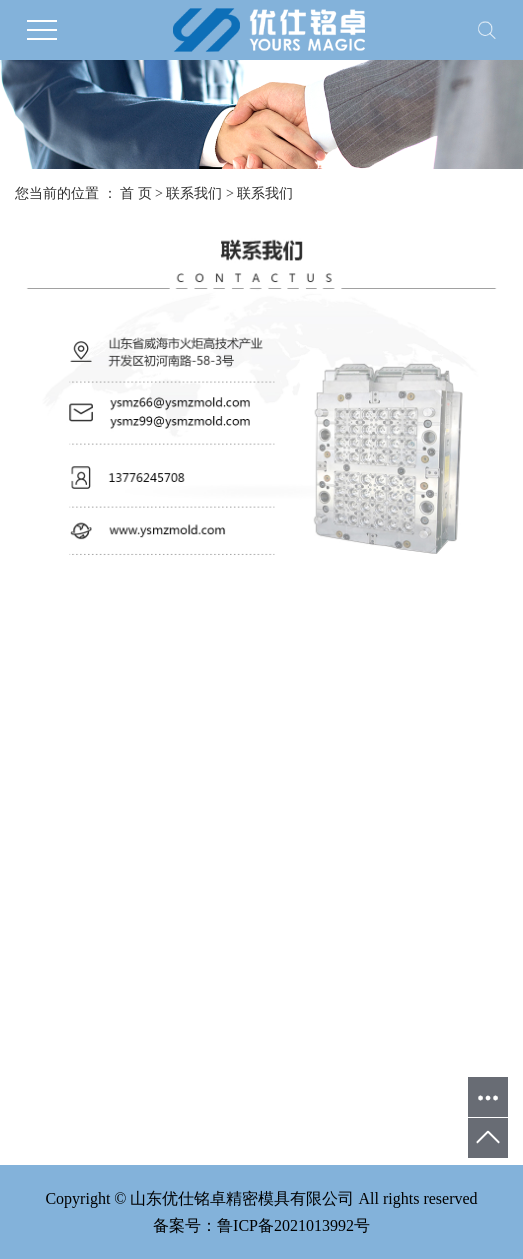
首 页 (136, 193)
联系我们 (194, 193)
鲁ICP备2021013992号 (293, 1225)
